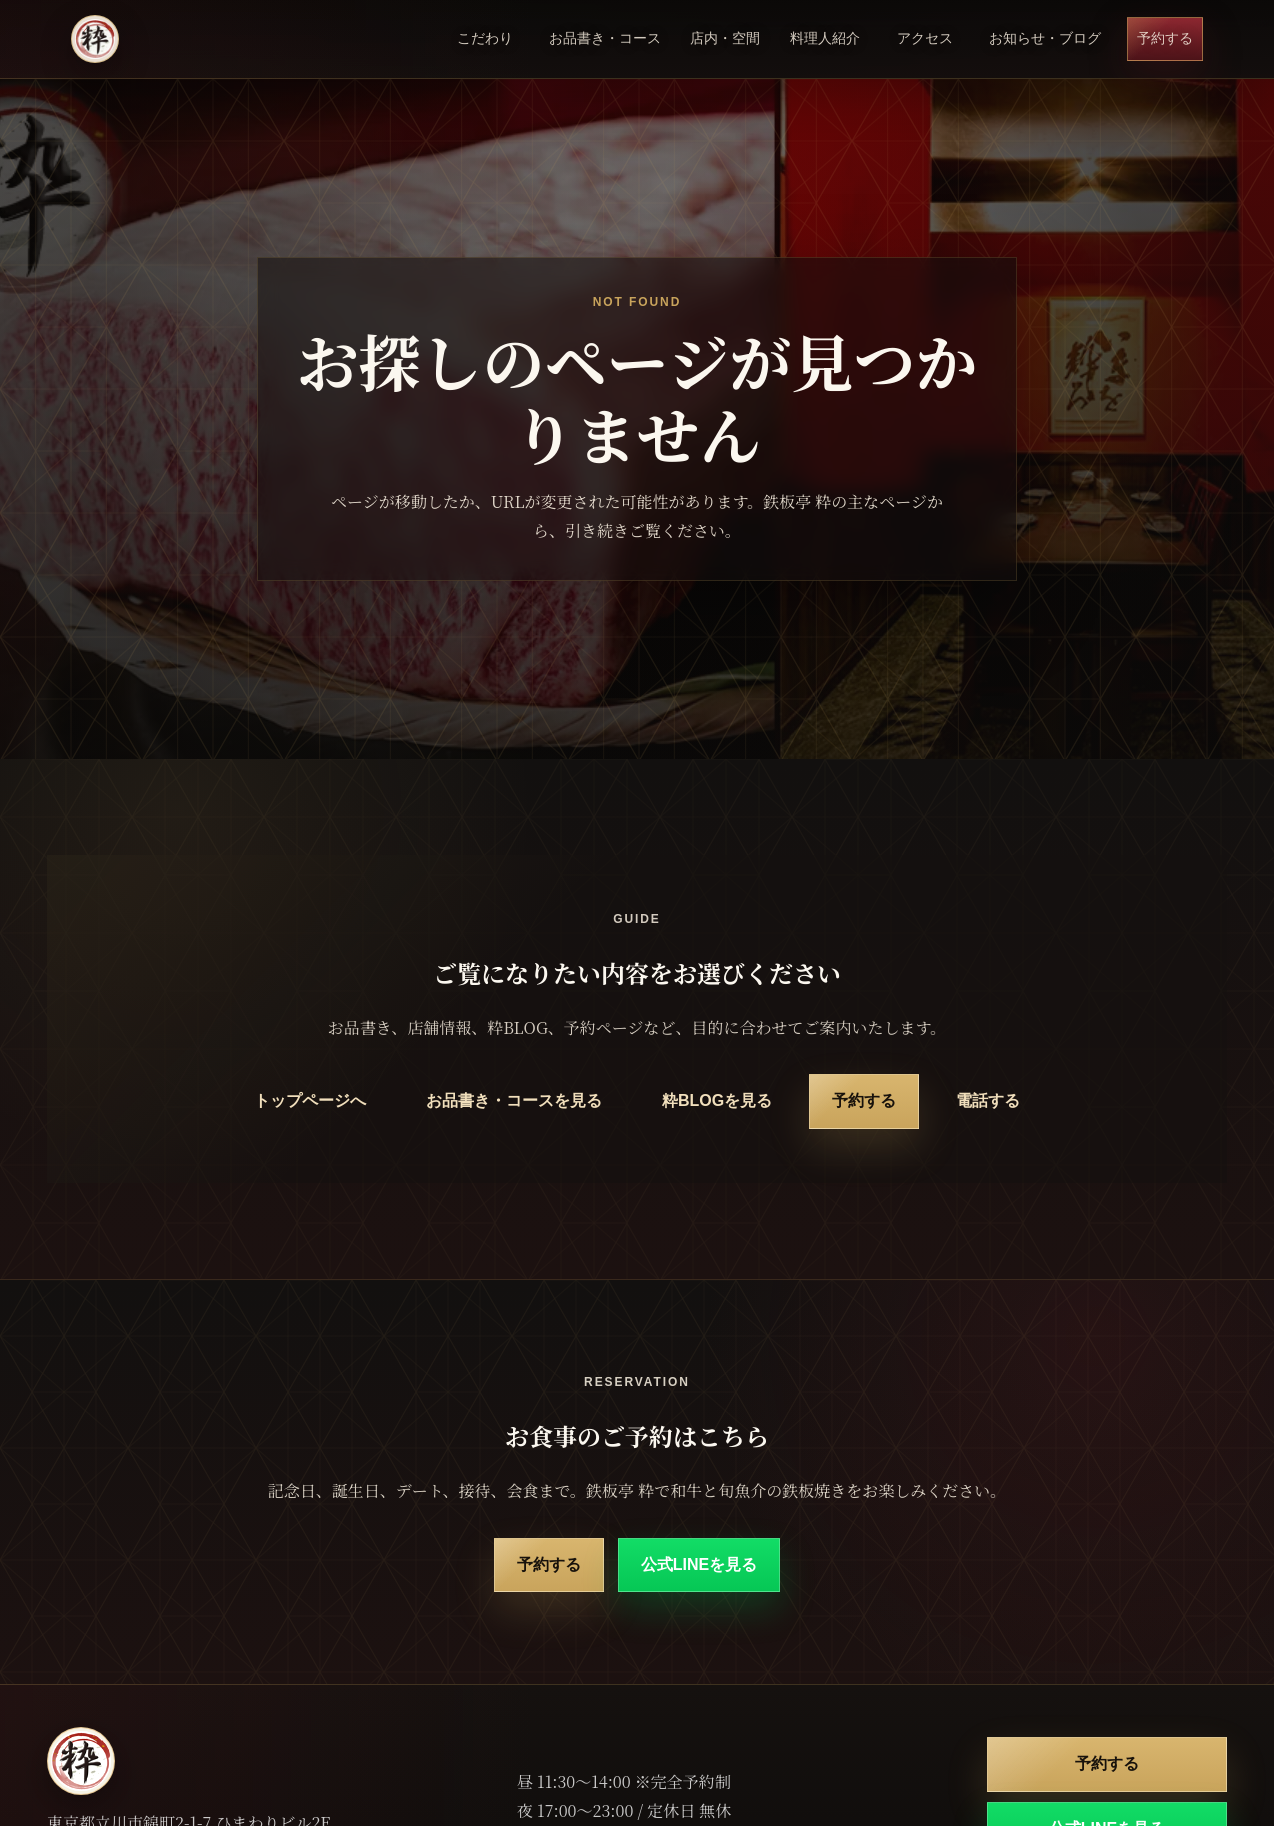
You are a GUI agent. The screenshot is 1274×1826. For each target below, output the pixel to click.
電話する (988, 1100)
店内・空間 (725, 38)
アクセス (925, 38)
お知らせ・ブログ (1045, 38)
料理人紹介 (825, 38)
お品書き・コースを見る (514, 1100)
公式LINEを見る (699, 1564)
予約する (1165, 38)
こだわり (485, 38)
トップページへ (310, 1100)
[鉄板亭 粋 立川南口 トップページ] (95, 39)
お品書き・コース (605, 38)
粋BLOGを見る (717, 1100)
